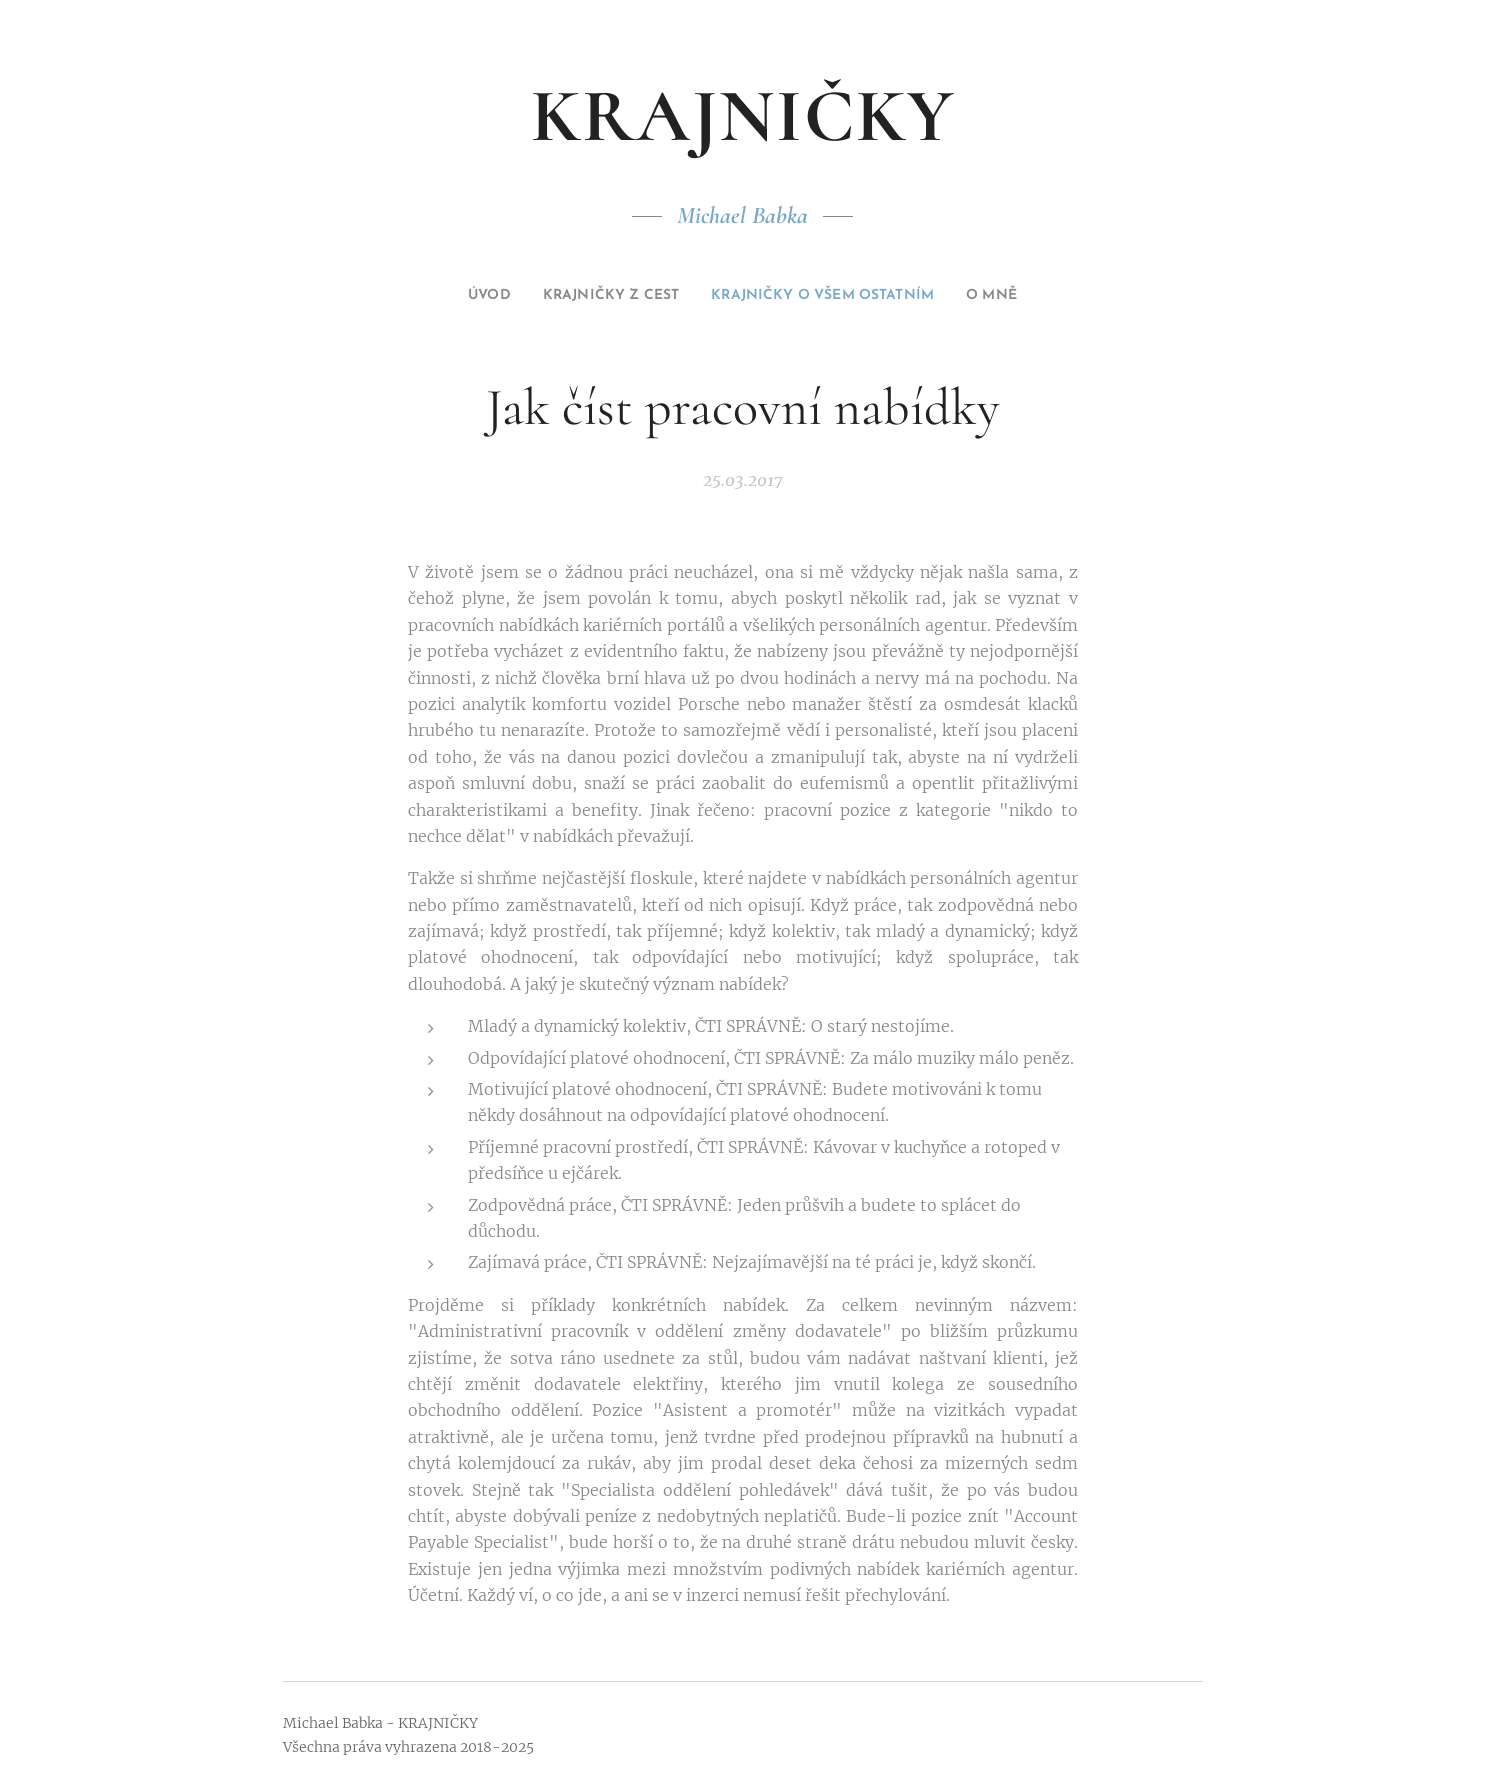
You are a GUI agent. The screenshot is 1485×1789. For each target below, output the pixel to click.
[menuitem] (452, 296)
